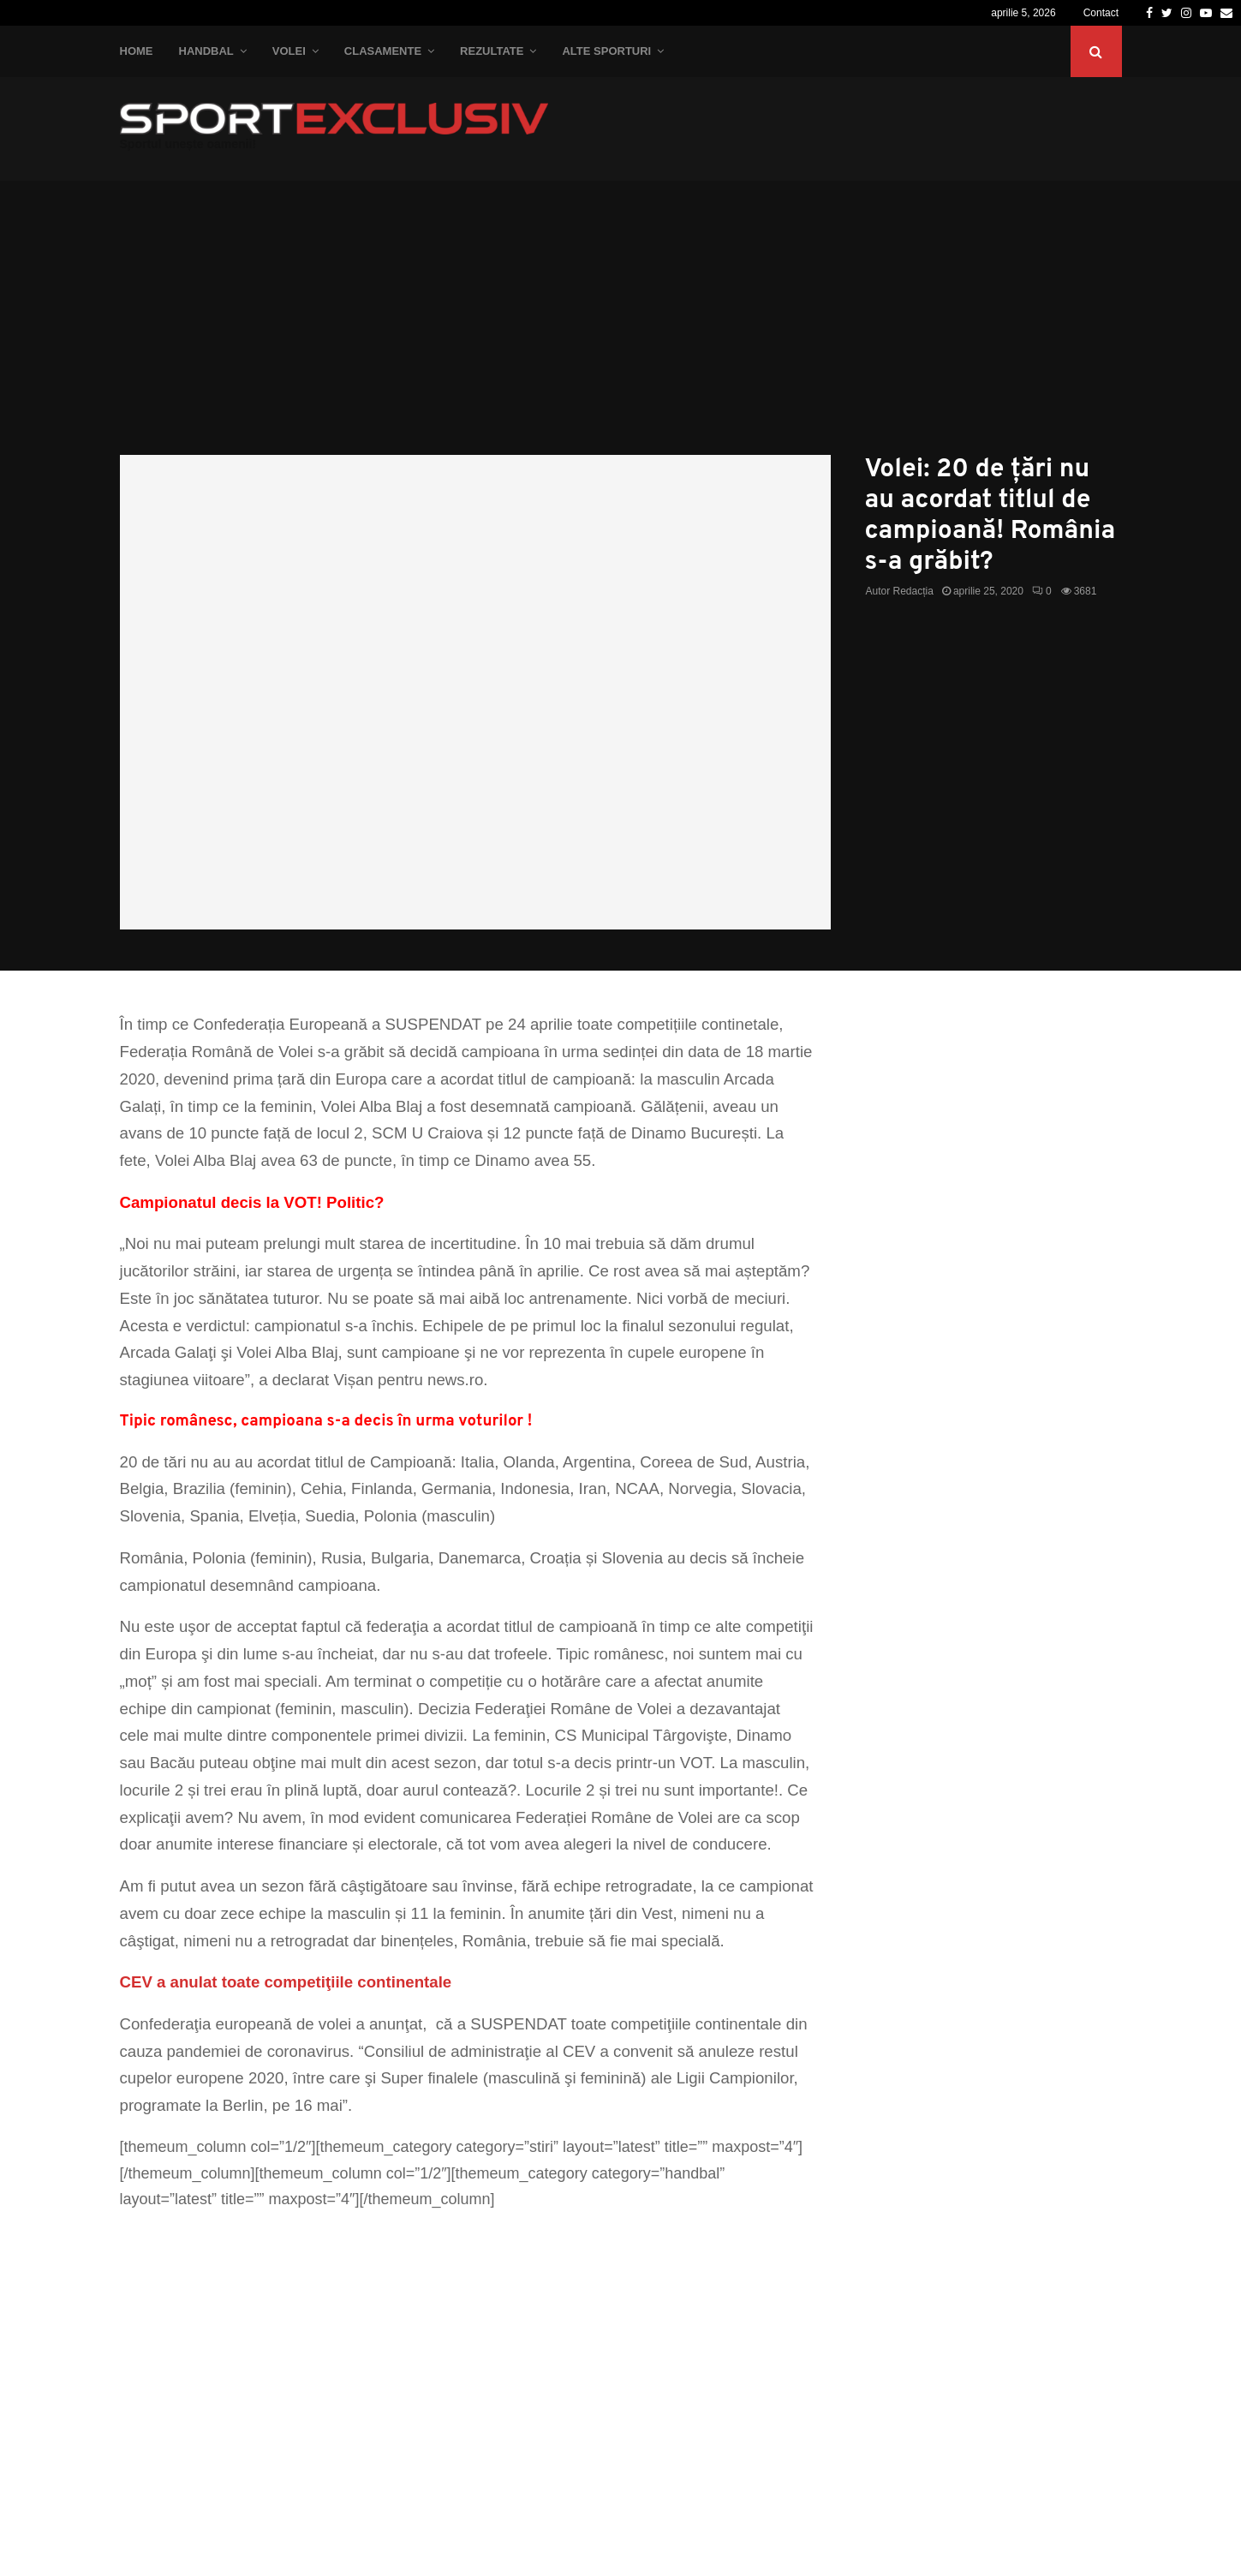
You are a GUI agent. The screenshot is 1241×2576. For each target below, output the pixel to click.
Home (136, 51)
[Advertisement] (621, 326)
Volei (289, 51)
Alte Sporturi (606, 51)
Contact (1101, 13)
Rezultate (491, 51)
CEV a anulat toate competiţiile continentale (286, 1982)
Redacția (913, 591)
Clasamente (382, 51)
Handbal (206, 51)
